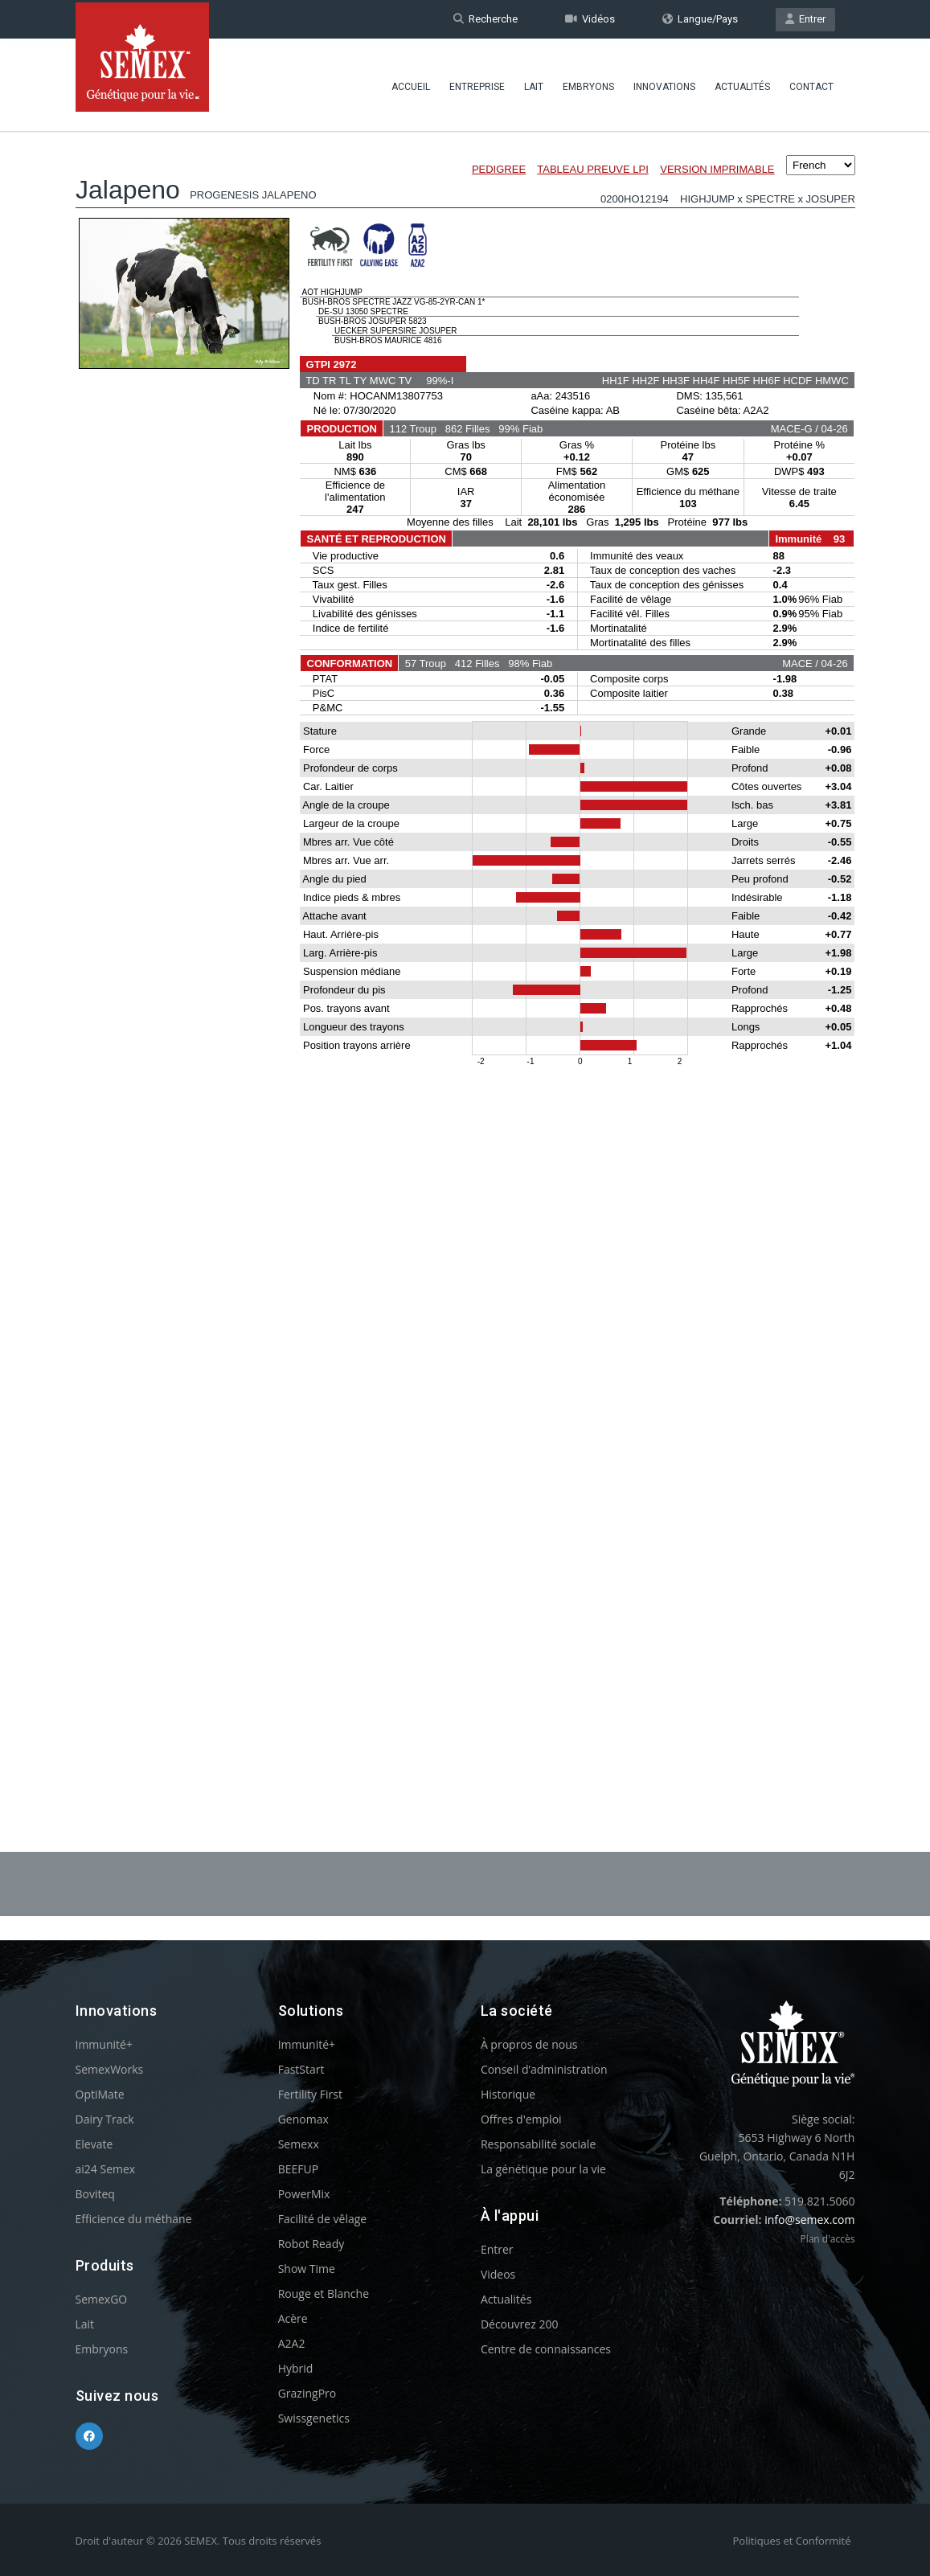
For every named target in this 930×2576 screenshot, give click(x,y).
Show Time (306, 2268)
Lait (533, 84)
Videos (498, 2274)
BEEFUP (298, 2169)
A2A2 (291, 2343)
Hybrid (295, 2368)
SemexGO (102, 2299)
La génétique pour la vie (543, 2169)
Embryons (588, 84)
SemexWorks (110, 2069)
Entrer (805, 19)
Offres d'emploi (521, 2119)
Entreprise (477, 84)
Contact (811, 84)
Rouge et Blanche (323, 2293)
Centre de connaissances (546, 2349)
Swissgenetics (314, 2418)
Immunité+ (104, 2044)
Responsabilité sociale (538, 2144)
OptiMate (100, 2094)
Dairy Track (105, 2119)
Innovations (664, 84)
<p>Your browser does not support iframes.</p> (465, 947)
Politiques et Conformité (792, 2540)
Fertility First (310, 2094)
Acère (293, 2318)
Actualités (742, 84)
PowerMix (304, 2193)
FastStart (301, 2069)
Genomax (303, 2119)
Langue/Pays (700, 19)
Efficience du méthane (134, 2218)
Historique (508, 2094)
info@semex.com (809, 2219)
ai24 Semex (106, 2169)
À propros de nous (529, 2044)
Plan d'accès (827, 2239)
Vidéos (590, 19)
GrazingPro (307, 2393)
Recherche (485, 19)
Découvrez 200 (520, 2324)
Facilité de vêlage (322, 2218)
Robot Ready (311, 2243)
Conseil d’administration (544, 2069)
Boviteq (95, 2193)
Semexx (298, 2144)
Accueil (410, 84)
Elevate (94, 2144)
